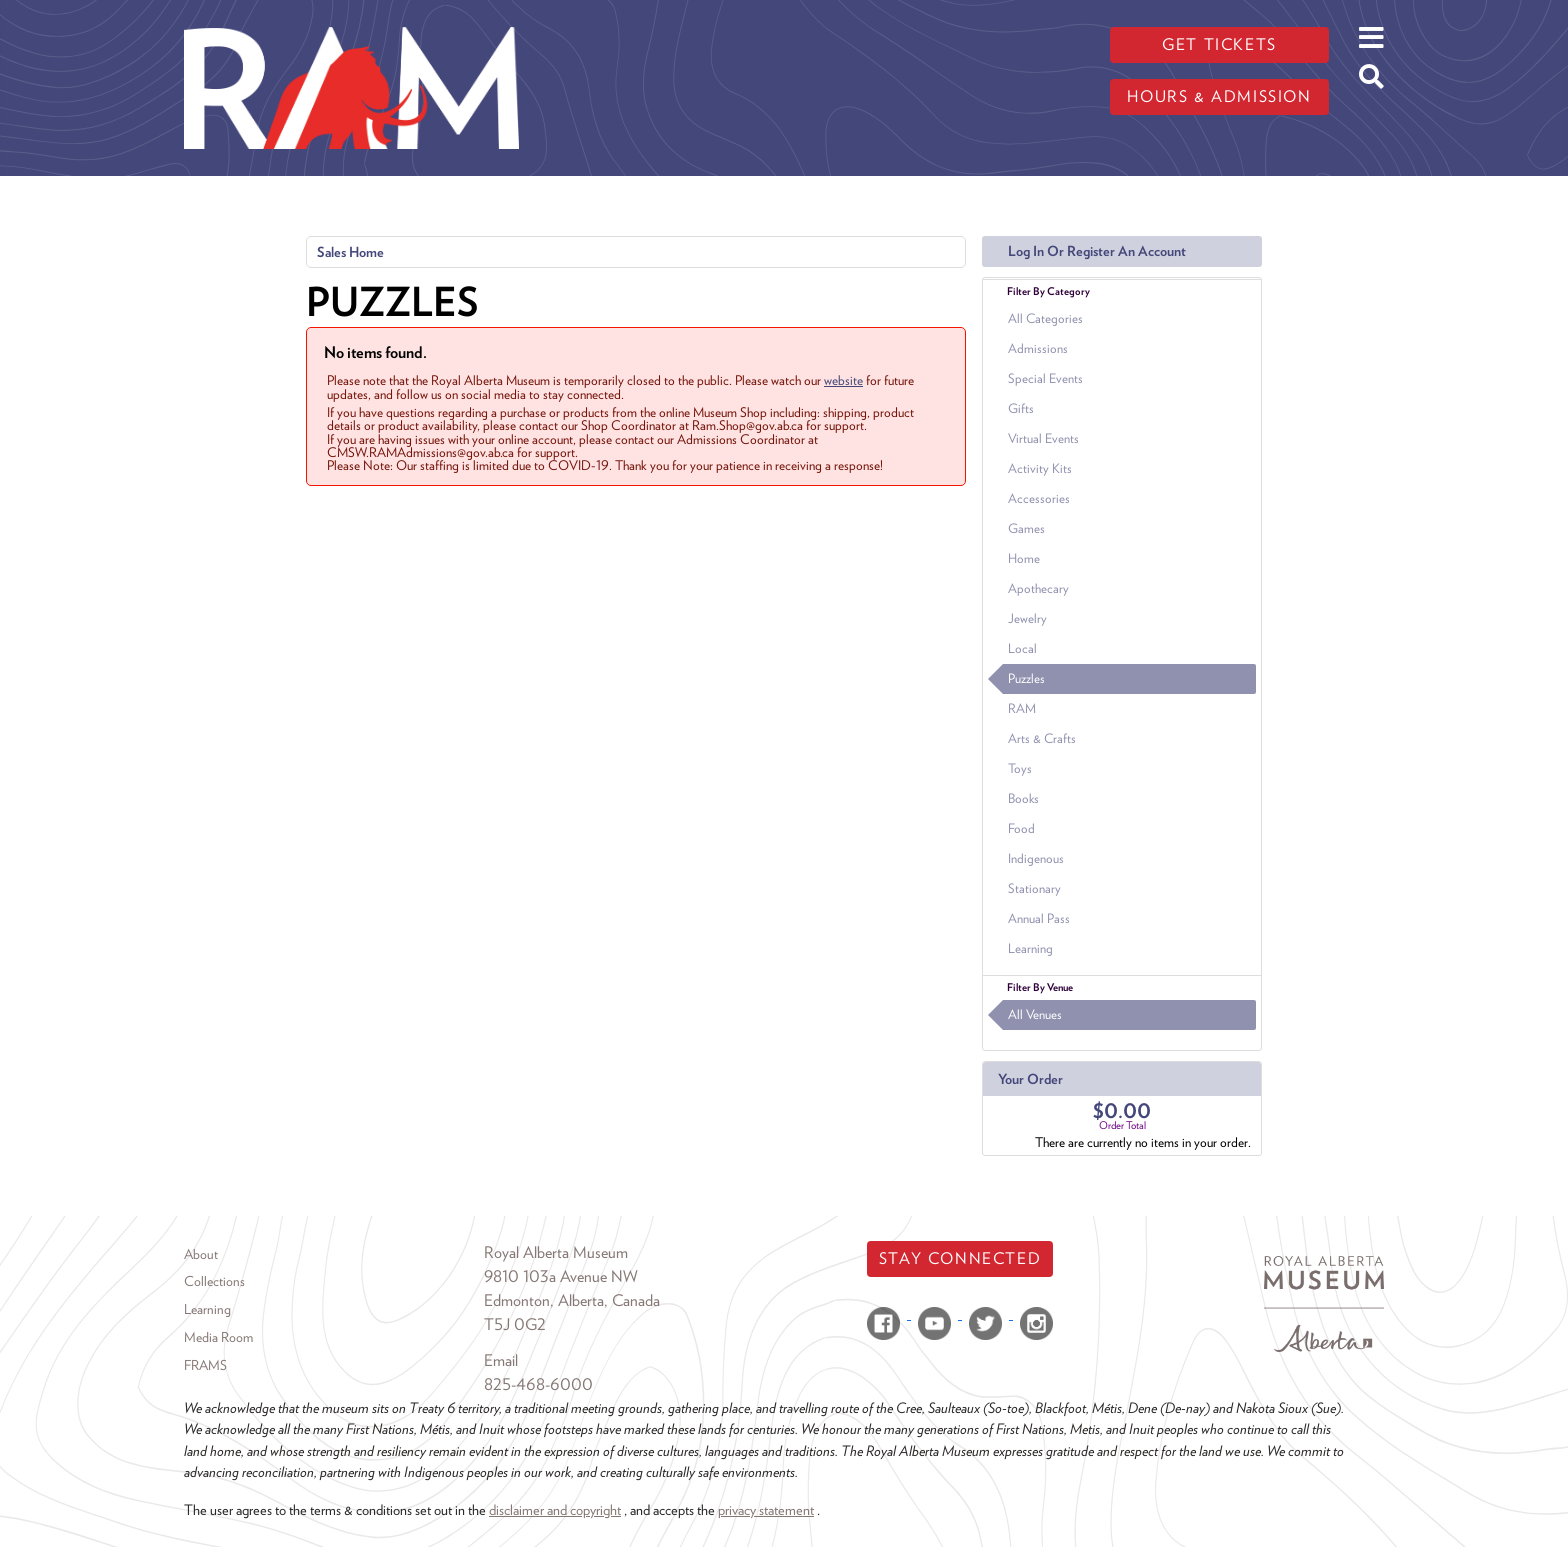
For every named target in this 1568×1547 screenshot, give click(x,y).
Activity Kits (1040, 468)
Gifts (1021, 408)
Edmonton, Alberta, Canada (572, 1300)
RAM (1022, 708)
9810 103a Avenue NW (561, 1276)
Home (1024, 558)
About (201, 1254)
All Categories (1045, 318)
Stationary (1034, 888)
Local (1022, 648)
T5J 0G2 (515, 1324)
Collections (214, 1281)
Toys (1020, 768)
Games (1026, 528)
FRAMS (205, 1365)
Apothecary (1038, 588)
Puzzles (1026, 678)
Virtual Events (1043, 438)
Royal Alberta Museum (556, 1252)
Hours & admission (1219, 96)
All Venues (1035, 1014)
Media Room (218, 1337)
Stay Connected (960, 1258)
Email (501, 1360)
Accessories (1039, 498)
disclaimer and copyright (555, 1509)
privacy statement (766, 1509)
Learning (1030, 948)
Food (1021, 828)
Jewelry (1027, 618)
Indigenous (1036, 858)
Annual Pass (1039, 918)
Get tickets (1219, 44)
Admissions (1038, 348)
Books (1023, 798)
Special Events (1045, 378)
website (843, 380)
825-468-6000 (538, 1384)
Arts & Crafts (1042, 738)
